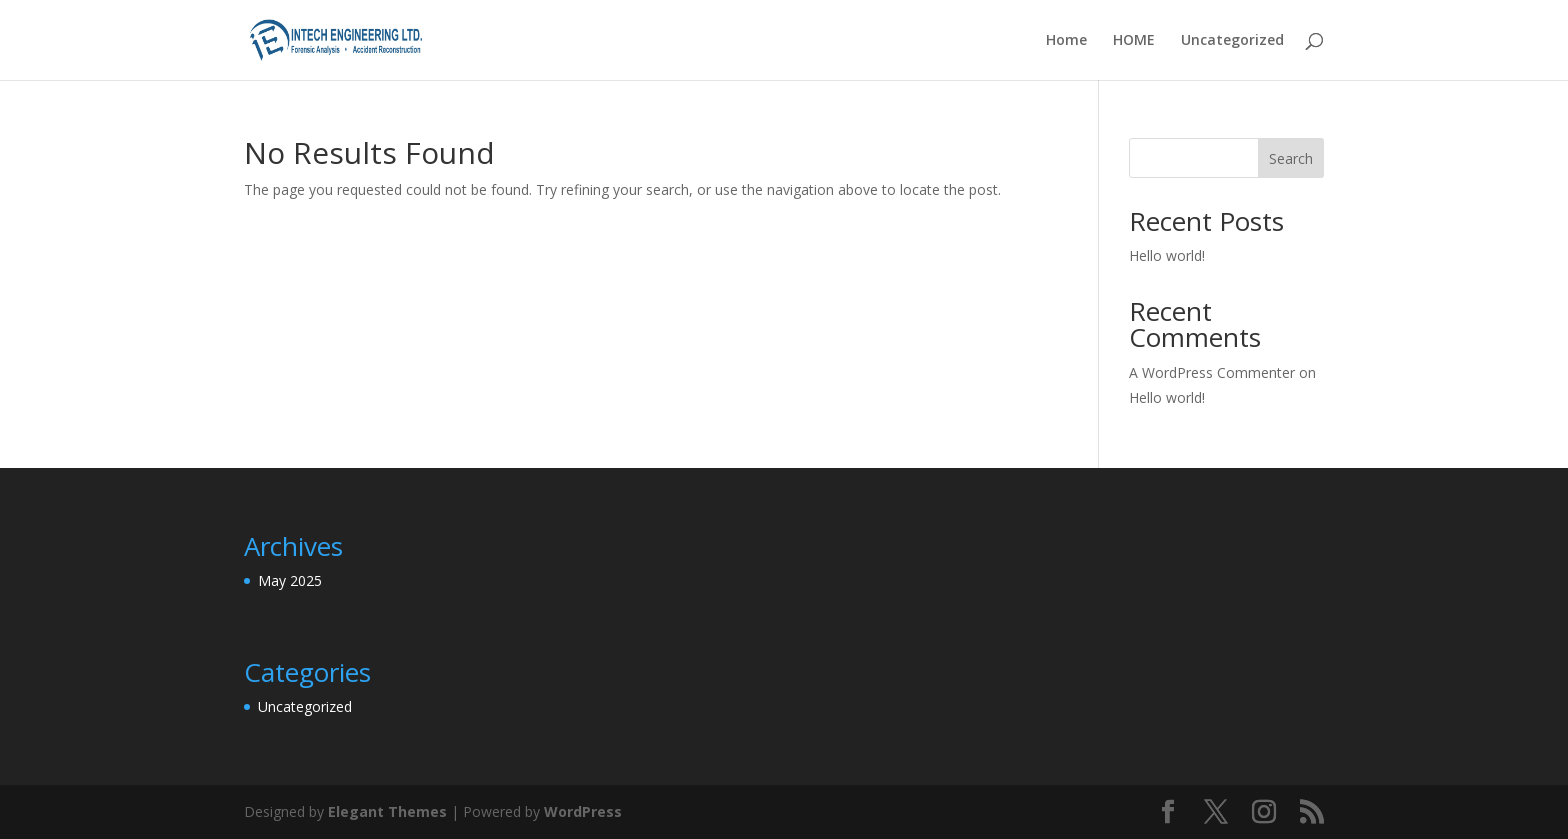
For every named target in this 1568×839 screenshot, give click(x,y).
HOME (1134, 41)
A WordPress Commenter (1212, 372)
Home (1066, 41)
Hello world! (1167, 255)
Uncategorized (1232, 41)
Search (1291, 158)
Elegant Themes (387, 811)
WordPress (583, 811)
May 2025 (290, 580)
